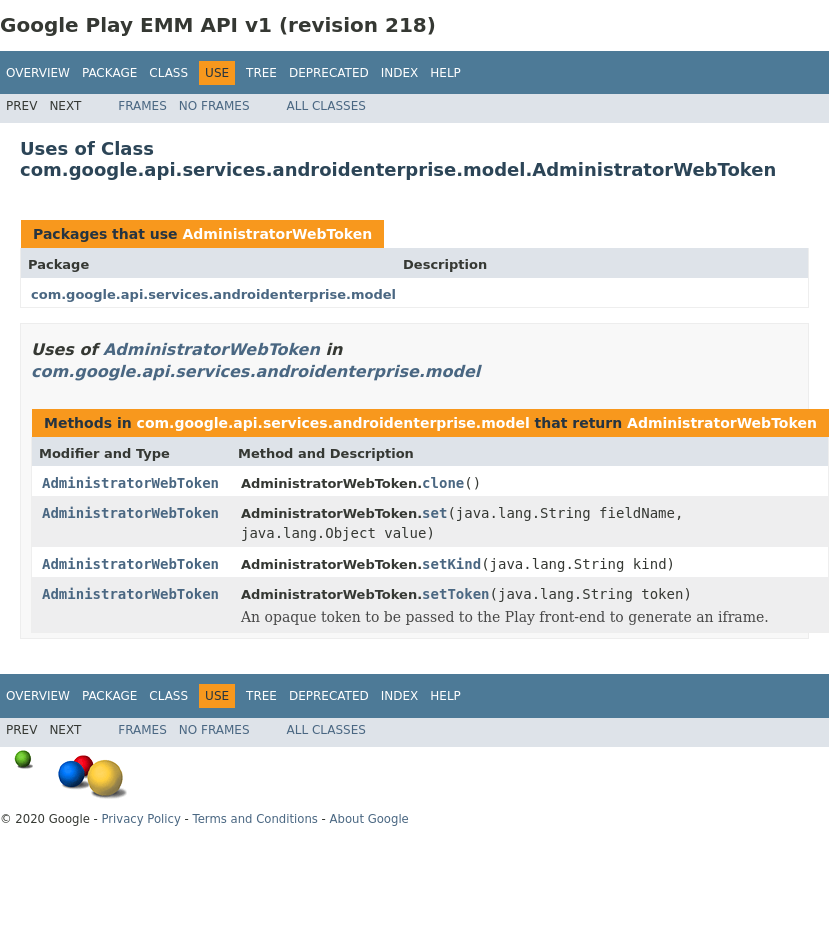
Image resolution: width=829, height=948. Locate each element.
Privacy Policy (140, 819)
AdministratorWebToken (277, 234)
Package (109, 73)
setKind (451, 564)
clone (443, 483)
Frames (142, 106)
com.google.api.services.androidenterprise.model (213, 294)
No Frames (214, 106)
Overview (38, 73)
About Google (369, 819)
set (434, 513)
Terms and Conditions (255, 819)
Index (400, 73)
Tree (261, 73)
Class (168, 73)
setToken (455, 594)
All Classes (326, 106)
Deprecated (329, 73)
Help (445, 73)
